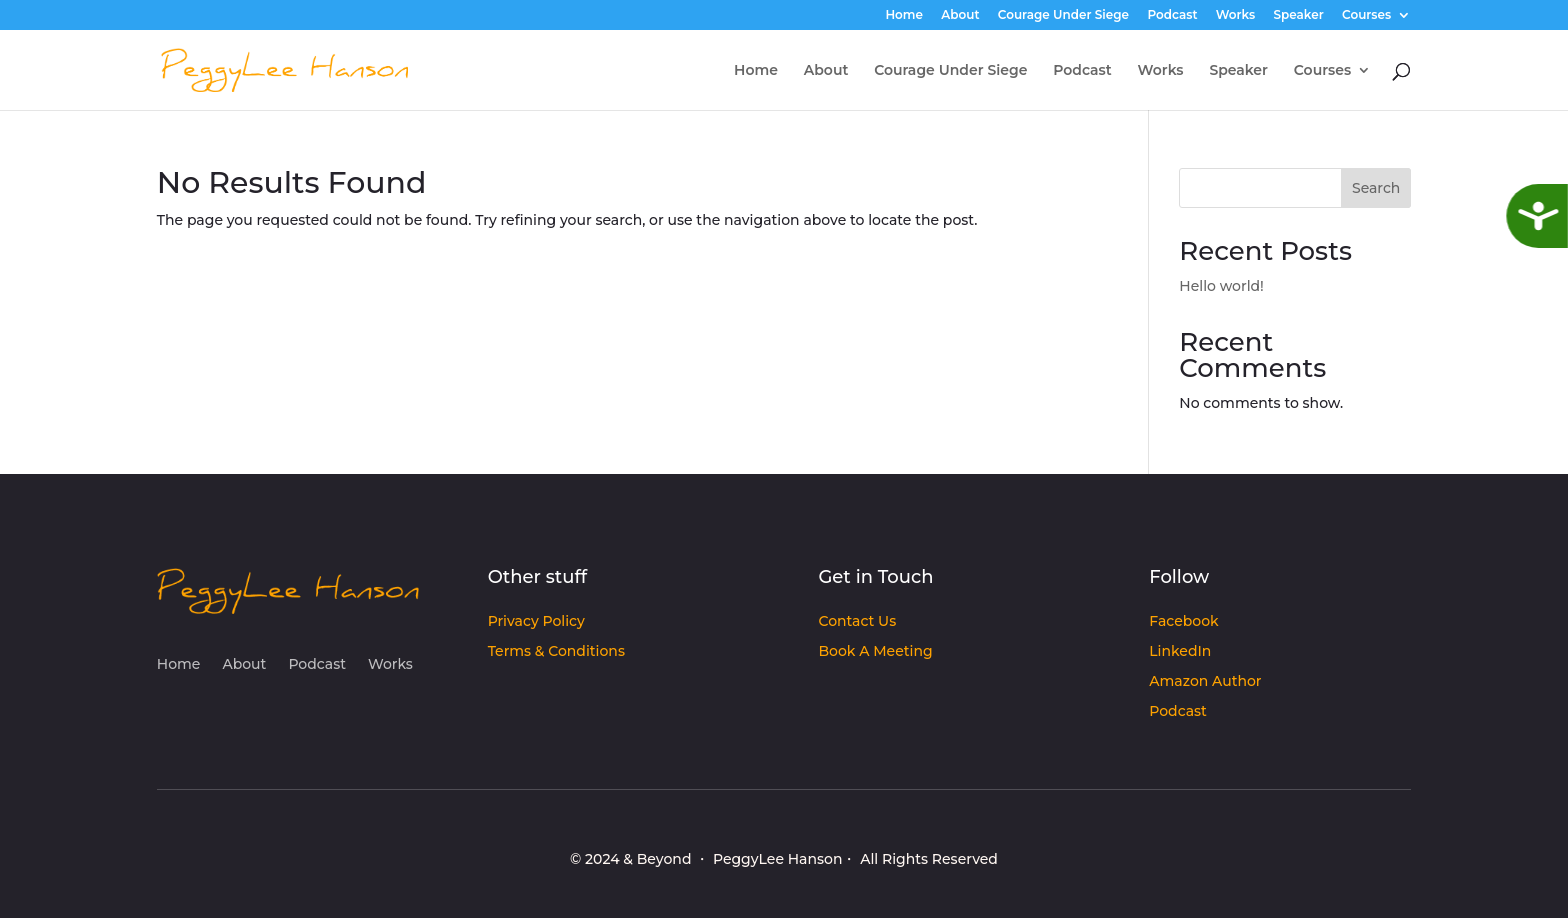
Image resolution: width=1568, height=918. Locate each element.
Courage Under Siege (1063, 15)
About (960, 15)
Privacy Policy (536, 622)
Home (904, 15)
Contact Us (857, 622)
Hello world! (1221, 286)
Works (1235, 15)
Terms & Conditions (556, 652)
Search (1376, 188)
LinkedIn (1180, 652)
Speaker (1299, 15)
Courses (1366, 15)
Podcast (1172, 15)
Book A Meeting (875, 652)
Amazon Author (1205, 682)
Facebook (1183, 622)
